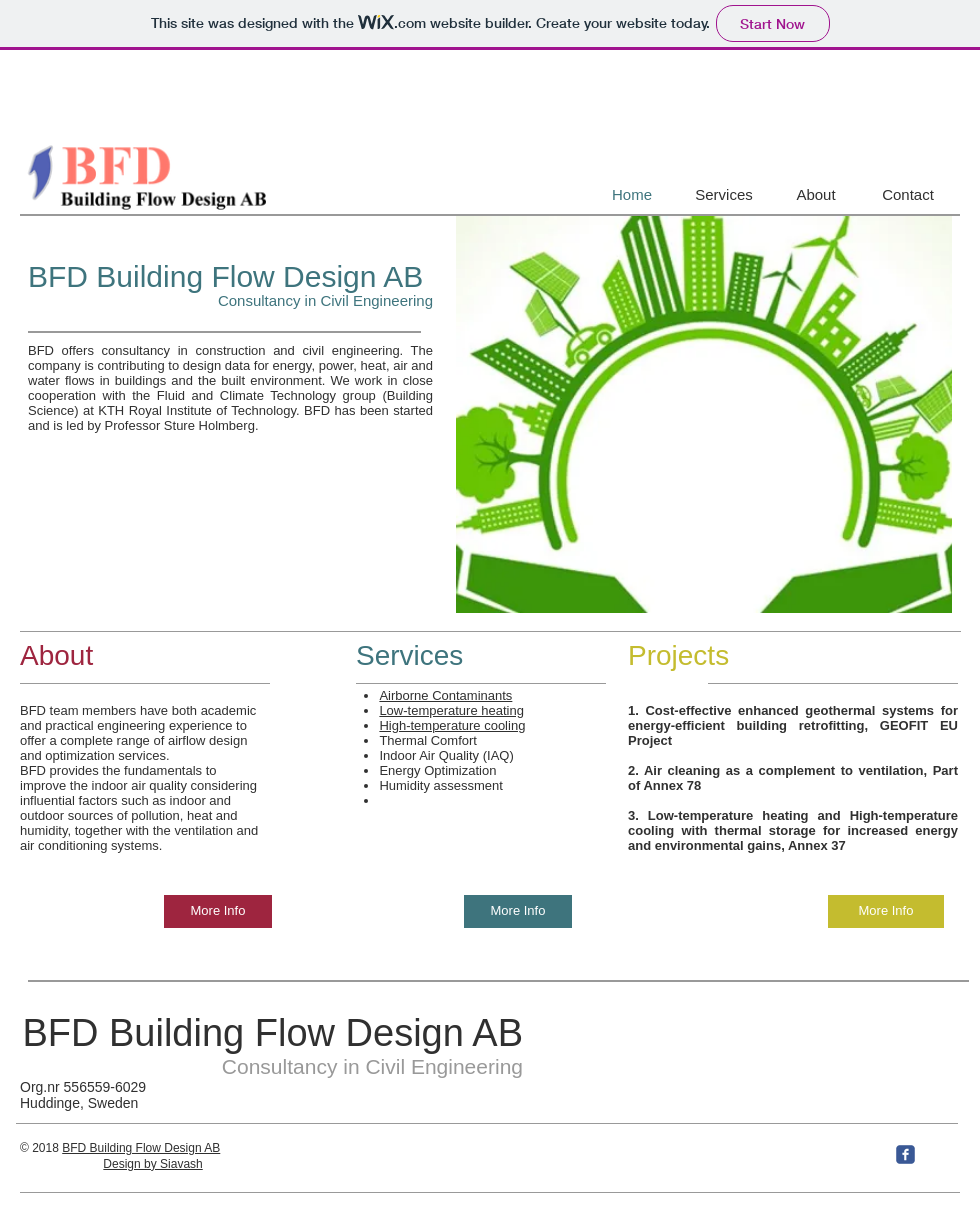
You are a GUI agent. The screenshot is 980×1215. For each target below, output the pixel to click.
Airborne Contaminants (445, 695)
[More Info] (218, 911)
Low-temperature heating (451, 710)
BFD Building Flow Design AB (225, 276)
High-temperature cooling (452, 725)
